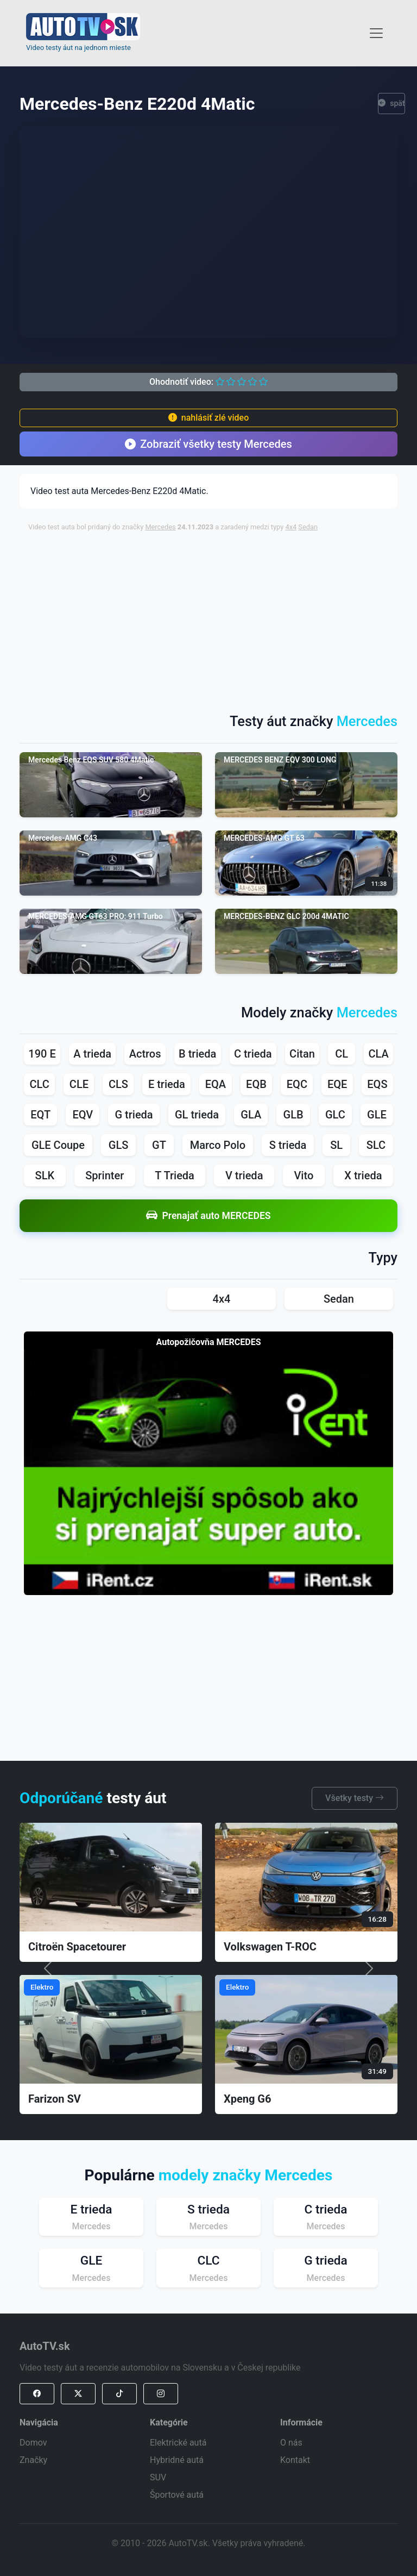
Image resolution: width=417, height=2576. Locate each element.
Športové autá (177, 2495)
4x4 (290, 527)
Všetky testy (354, 1798)
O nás (291, 2442)
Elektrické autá (178, 2442)
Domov (33, 2442)
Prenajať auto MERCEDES (208, 1215)
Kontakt (295, 2460)
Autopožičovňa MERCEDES (208, 1342)
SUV (158, 2477)
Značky (33, 2460)
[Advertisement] (222, 617)
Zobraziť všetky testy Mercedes (208, 444)
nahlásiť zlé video (208, 417)
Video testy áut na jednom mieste (78, 47)
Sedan (308, 527)
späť (391, 103)
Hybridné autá (177, 2460)
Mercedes (160, 527)
